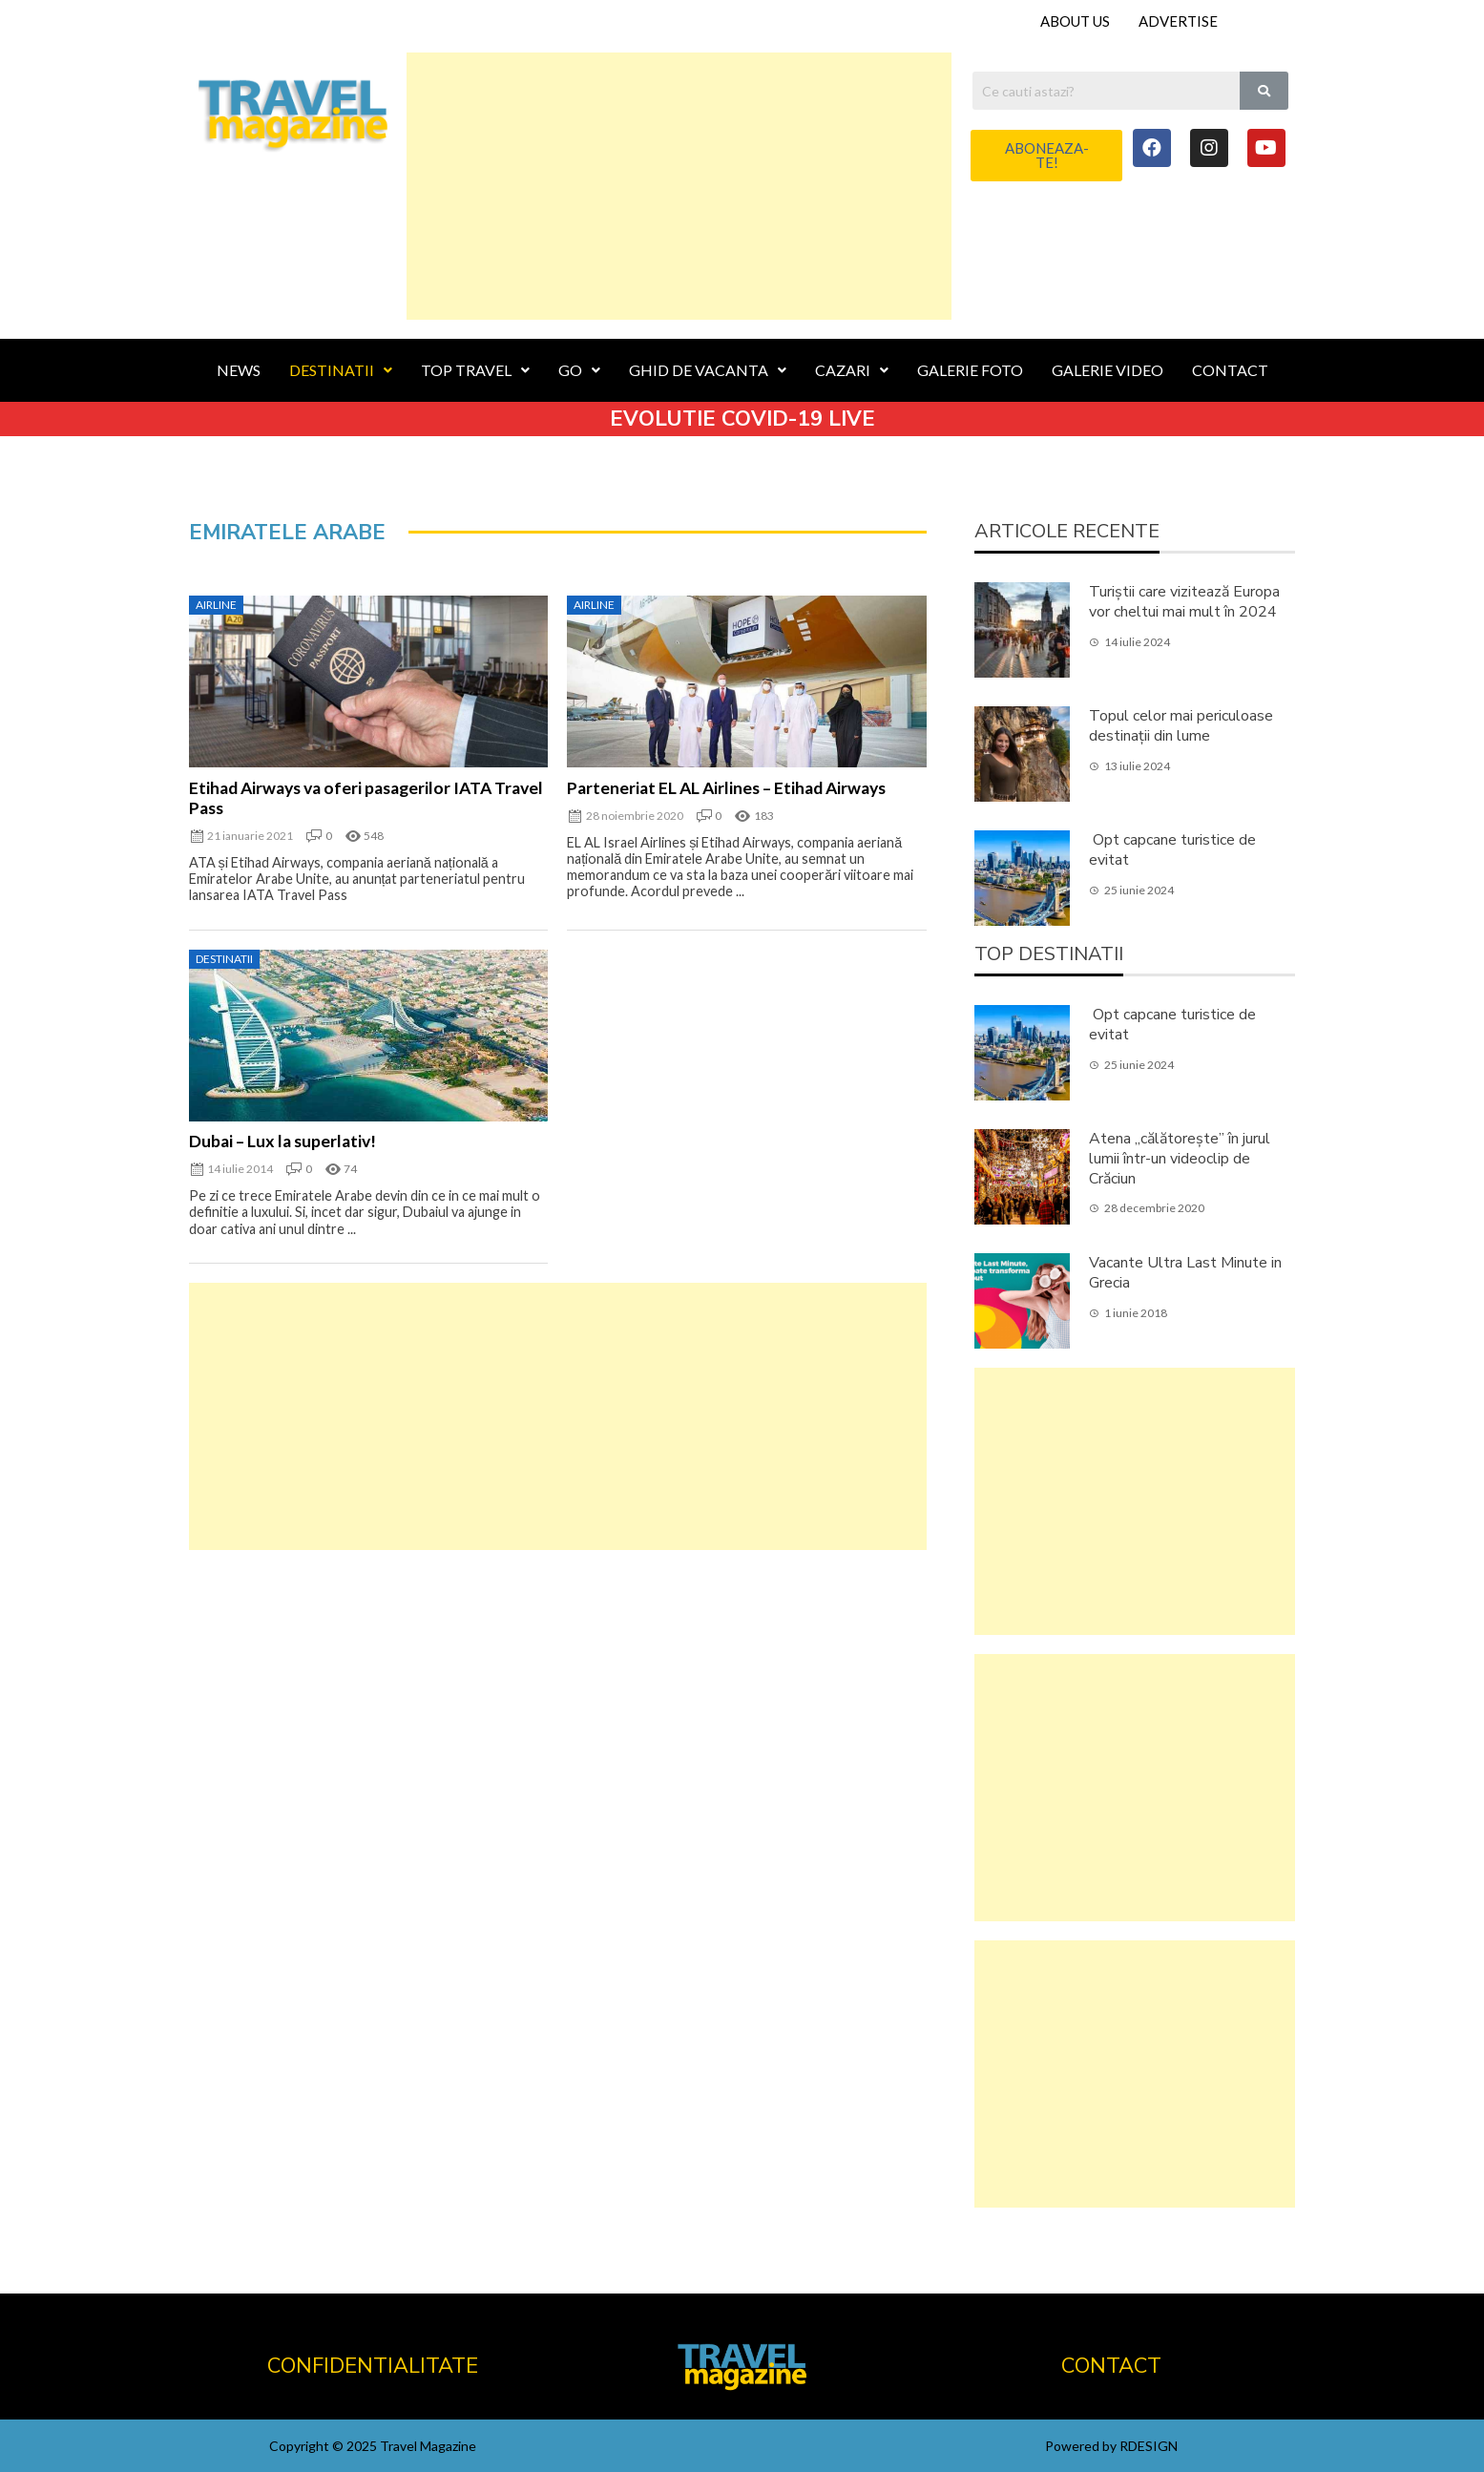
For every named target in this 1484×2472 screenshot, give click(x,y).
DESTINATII (340, 370)
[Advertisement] (679, 186)
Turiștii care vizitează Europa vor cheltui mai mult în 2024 (1184, 601)
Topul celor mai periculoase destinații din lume (1181, 725)
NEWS (239, 370)
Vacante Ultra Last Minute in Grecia (1185, 1272)
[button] (1046, 155)
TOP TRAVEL (475, 370)
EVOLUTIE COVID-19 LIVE (742, 419)
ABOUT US (1075, 21)
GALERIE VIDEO (1107, 370)
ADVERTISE (1178, 21)
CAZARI (851, 370)
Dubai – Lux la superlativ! (282, 1141)
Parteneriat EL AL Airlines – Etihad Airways (726, 788)
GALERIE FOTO (970, 370)
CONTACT (1230, 370)
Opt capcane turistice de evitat (1172, 849)
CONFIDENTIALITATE (372, 2366)
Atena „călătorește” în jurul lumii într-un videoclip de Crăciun (1179, 1158)
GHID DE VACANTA (707, 370)
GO (579, 370)
